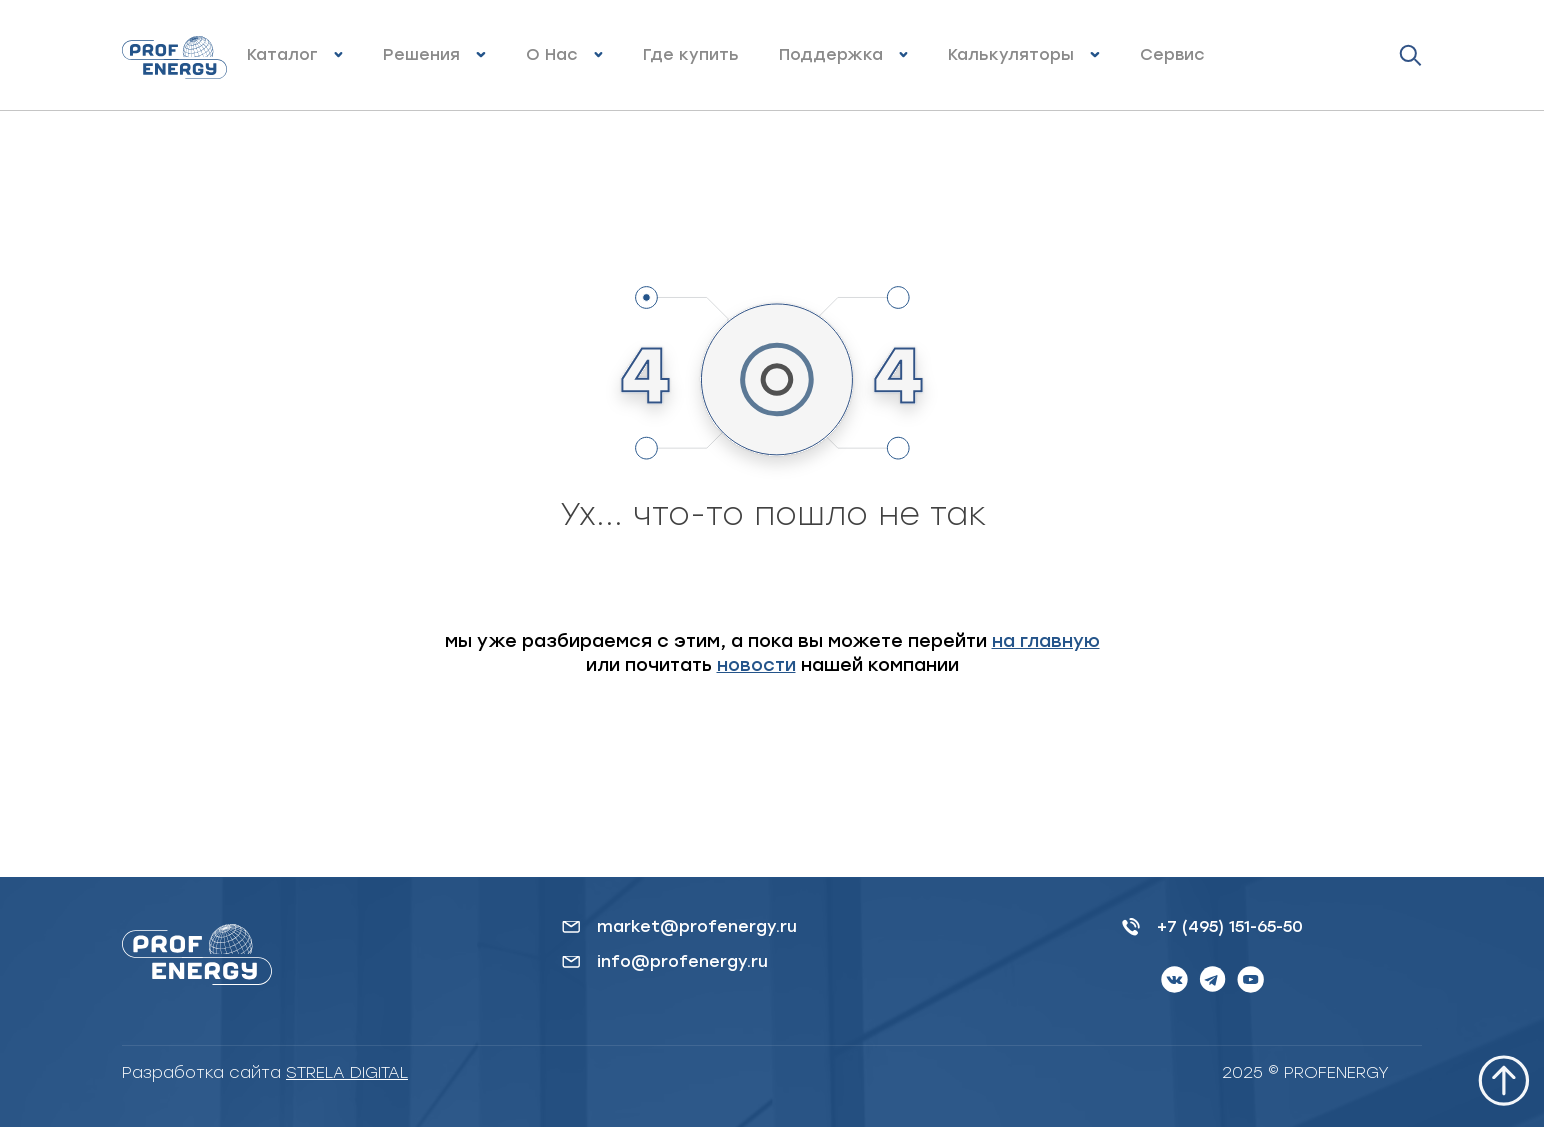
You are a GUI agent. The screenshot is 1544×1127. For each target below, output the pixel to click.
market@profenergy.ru (697, 926)
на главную (1046, 641)
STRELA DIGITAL (347, 1072)
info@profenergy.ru (682, 961)
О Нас (552, 54)
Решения (421, 54)
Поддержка (831, 54)
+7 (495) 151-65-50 (1230, 926)
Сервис (1172, 54)
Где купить (691, 54)
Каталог (282, 54)
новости (756, 665)
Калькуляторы (1011, 54)
